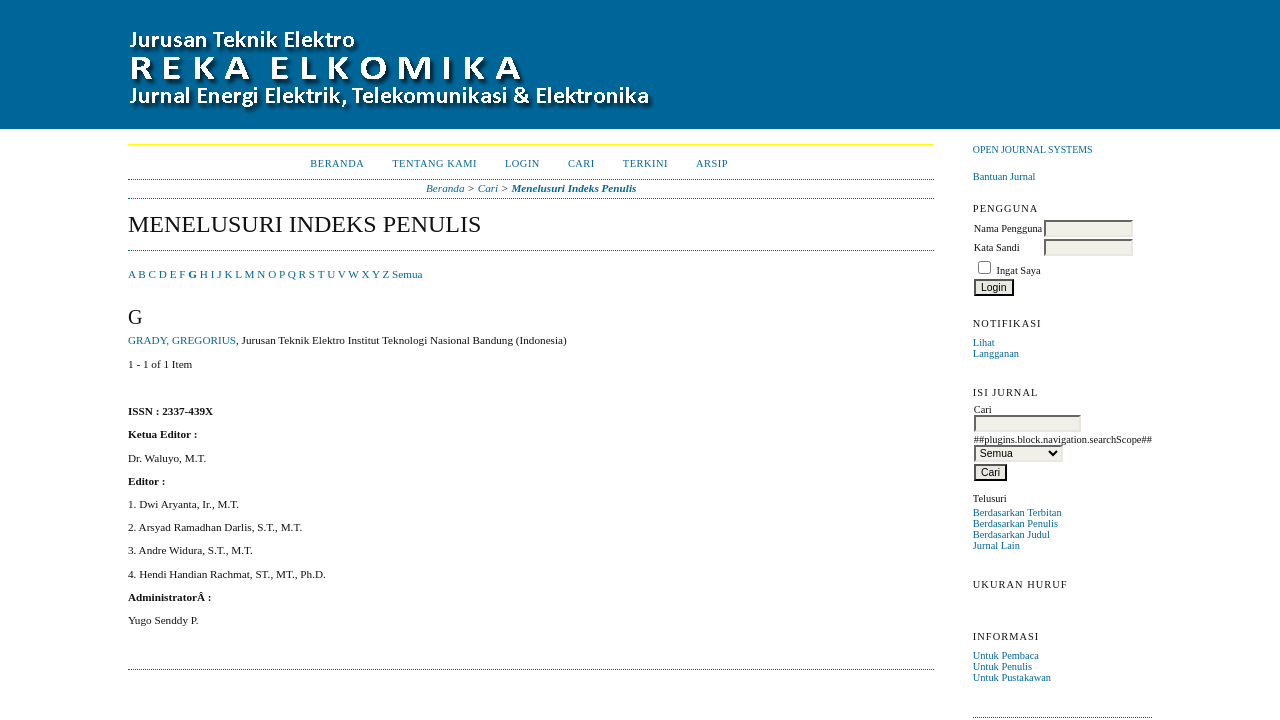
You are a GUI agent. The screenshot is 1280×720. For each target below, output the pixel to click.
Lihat (984, 342)
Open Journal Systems (1033, 149)
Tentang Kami (434, 163)
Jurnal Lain (996, 545)
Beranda (337, 163)
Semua (407, 274)
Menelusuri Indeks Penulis (573, 188)
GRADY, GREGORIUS (182, 340)
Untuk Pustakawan (1012, 677)
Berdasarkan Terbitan (1017, 512)
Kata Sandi (997, 247)
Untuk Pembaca (1006, 655)
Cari (581, 163)
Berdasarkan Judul (1011, 534)
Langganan (996, 353)
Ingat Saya (1018, 270)
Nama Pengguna (1008, 228)
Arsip (712, 163)
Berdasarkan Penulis (1015, 523)
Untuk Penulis (1002, 666)
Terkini (645, 163)
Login (522, 163)
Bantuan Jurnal (1004, 176)
